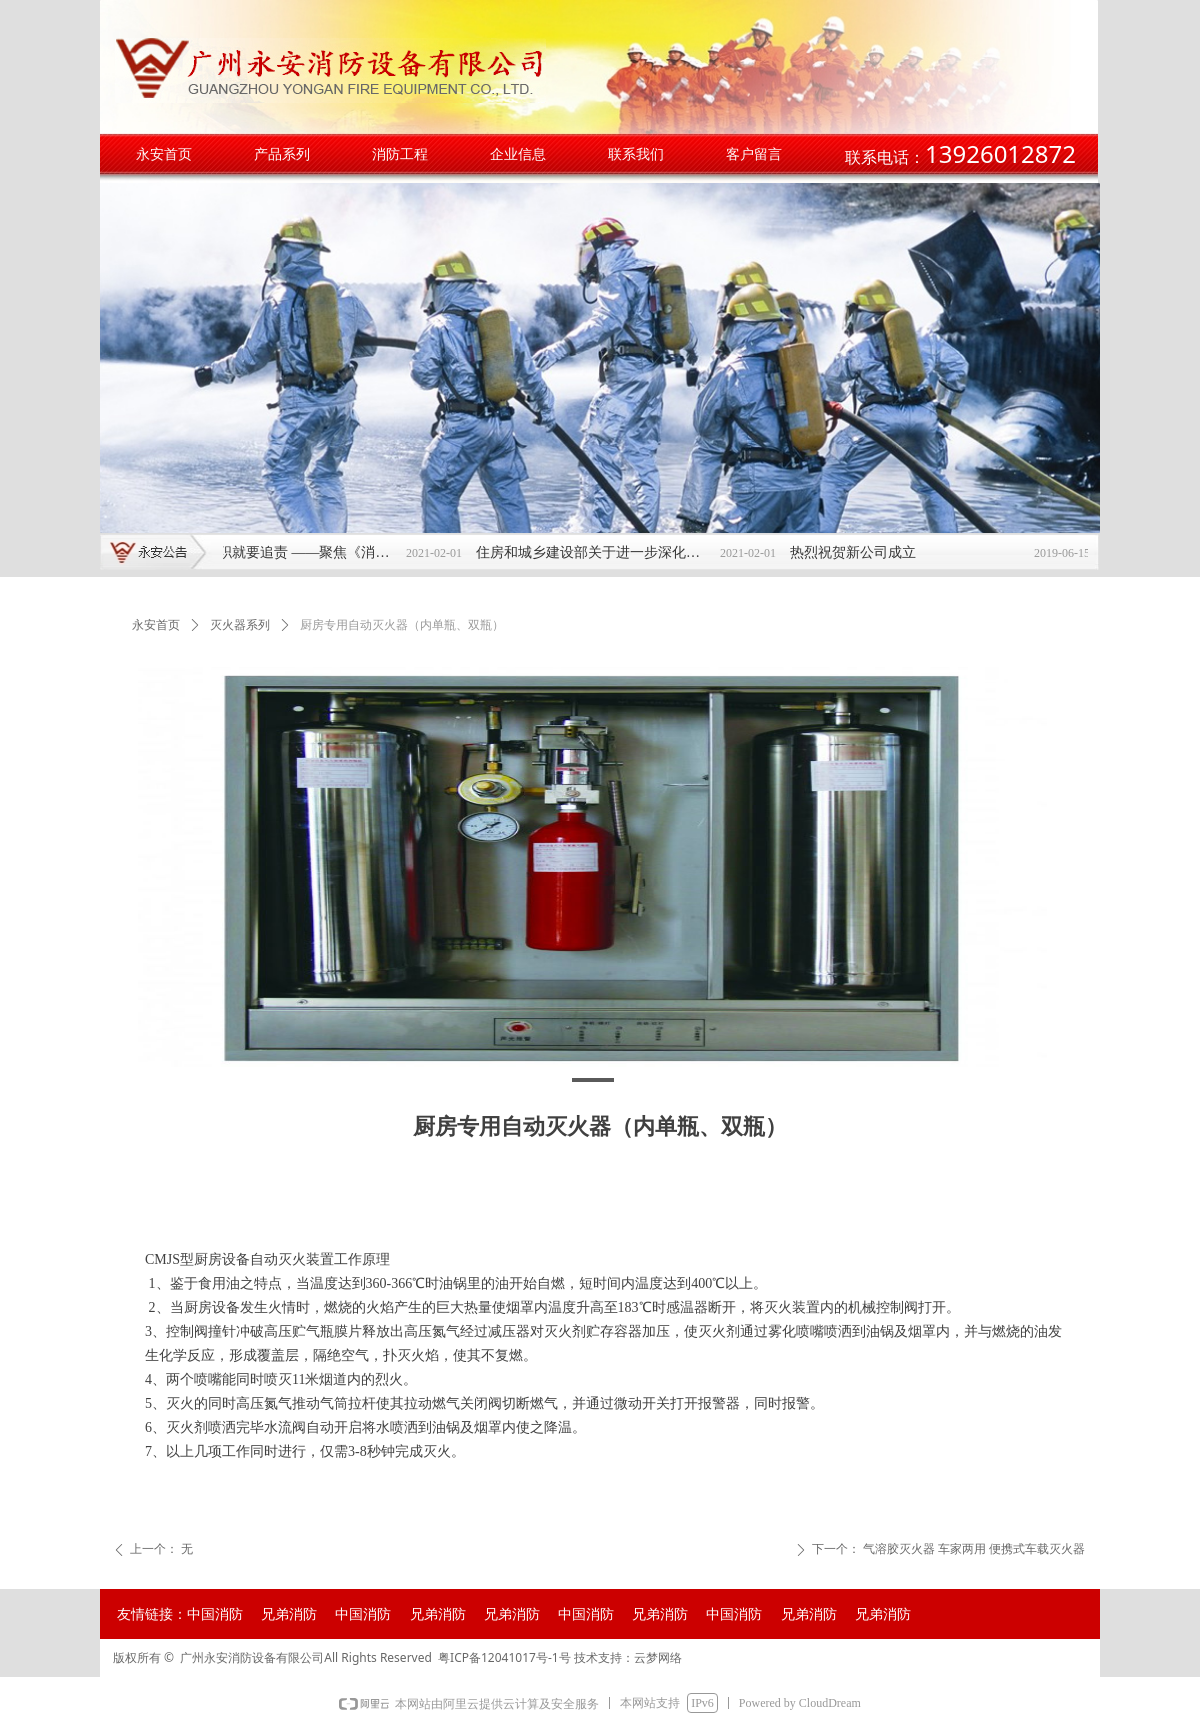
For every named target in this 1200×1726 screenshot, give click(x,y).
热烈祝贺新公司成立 (862, 552)
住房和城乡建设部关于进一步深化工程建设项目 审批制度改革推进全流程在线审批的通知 (603, 552)
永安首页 (156, 625)
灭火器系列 (240, 625)
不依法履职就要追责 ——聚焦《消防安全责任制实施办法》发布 (289, 552)
